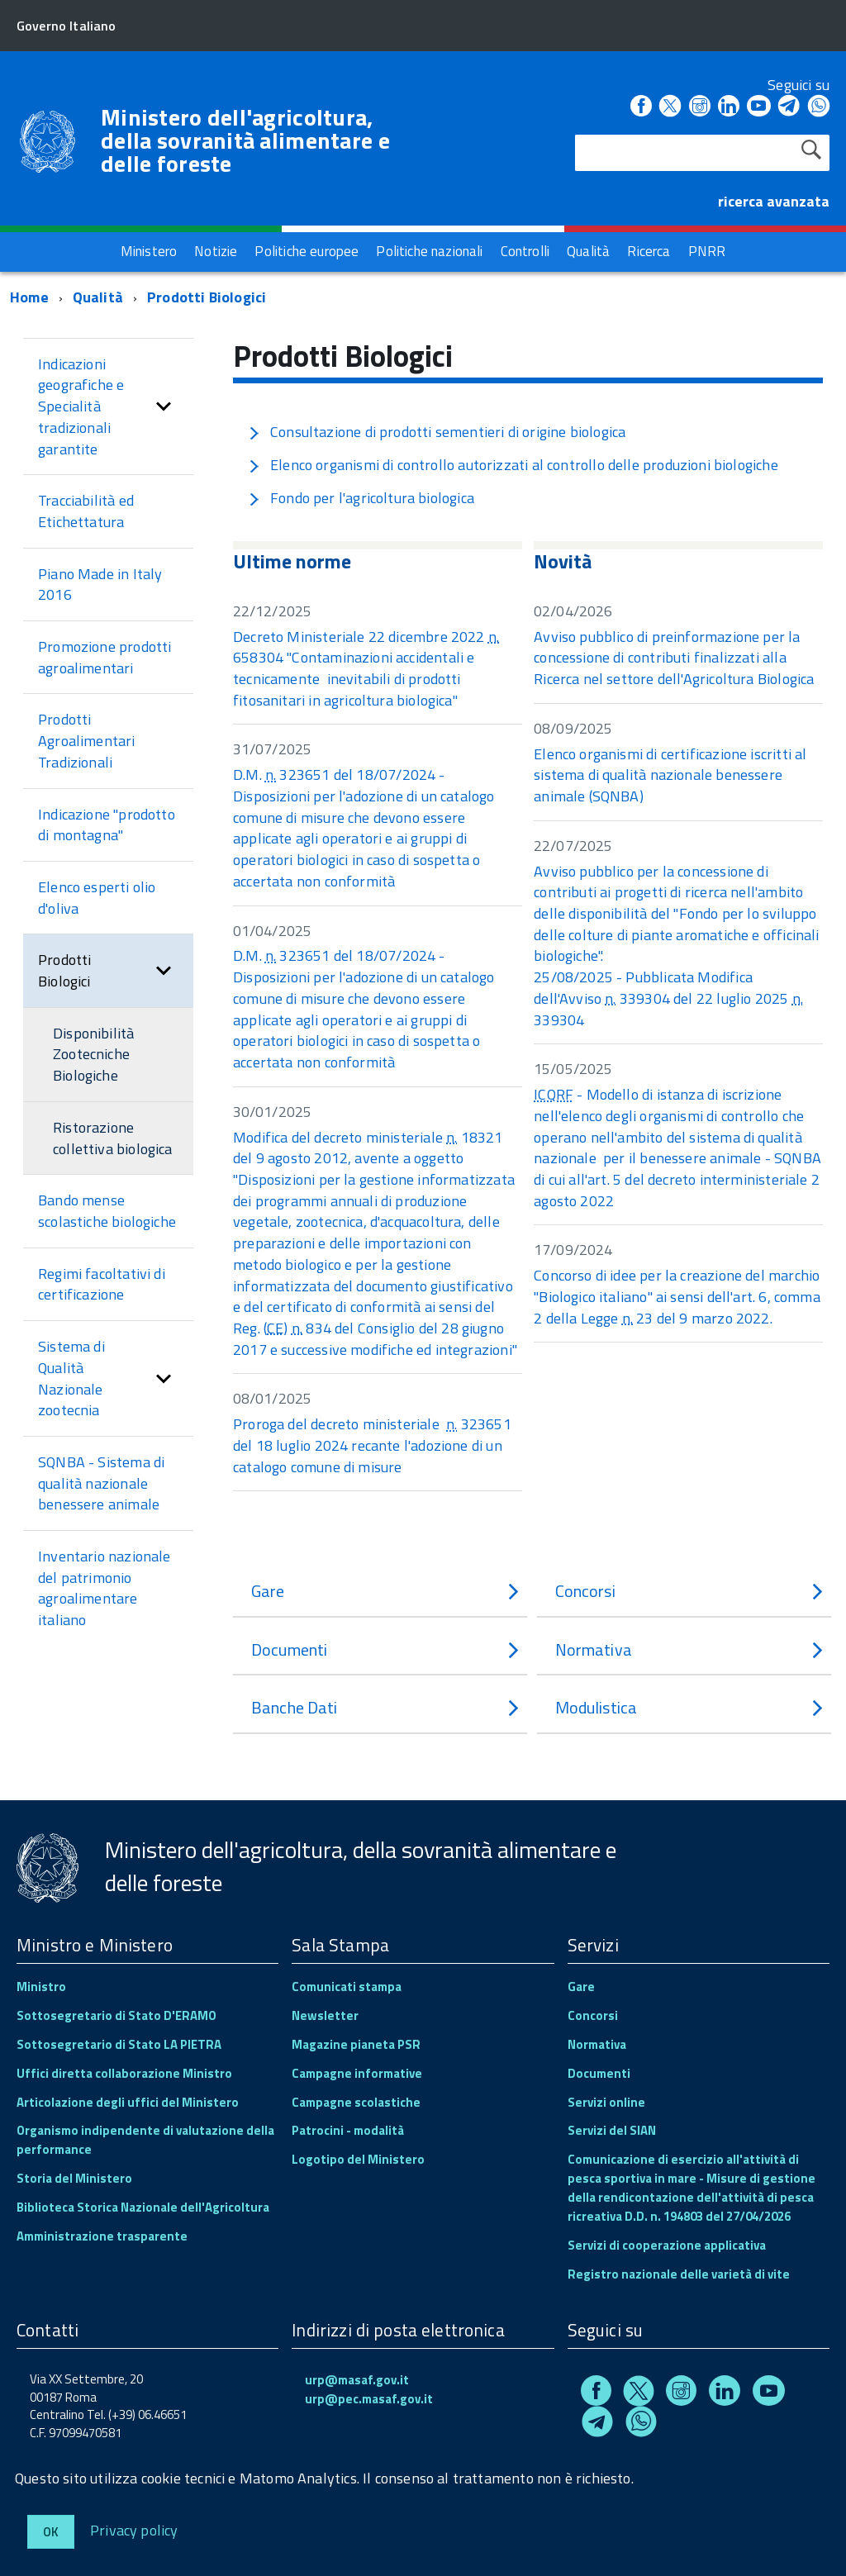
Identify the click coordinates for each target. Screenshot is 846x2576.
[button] (163, 407)
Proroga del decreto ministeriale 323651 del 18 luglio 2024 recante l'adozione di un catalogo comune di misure (372, 1445)
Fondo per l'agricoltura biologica (361, 498)
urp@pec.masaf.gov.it (369, 2398)
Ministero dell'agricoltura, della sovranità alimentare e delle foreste (245, 140)
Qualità (98, 297)
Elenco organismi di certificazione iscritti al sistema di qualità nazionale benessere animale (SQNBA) (670, 775)
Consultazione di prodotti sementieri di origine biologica (436, 432)
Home (29, 297)
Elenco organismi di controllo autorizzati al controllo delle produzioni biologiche (513, 465)
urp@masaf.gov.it (357, 2379)
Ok (51, 2531)
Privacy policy (134, 2529)
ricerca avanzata (773, 201)
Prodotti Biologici (206, 297)
